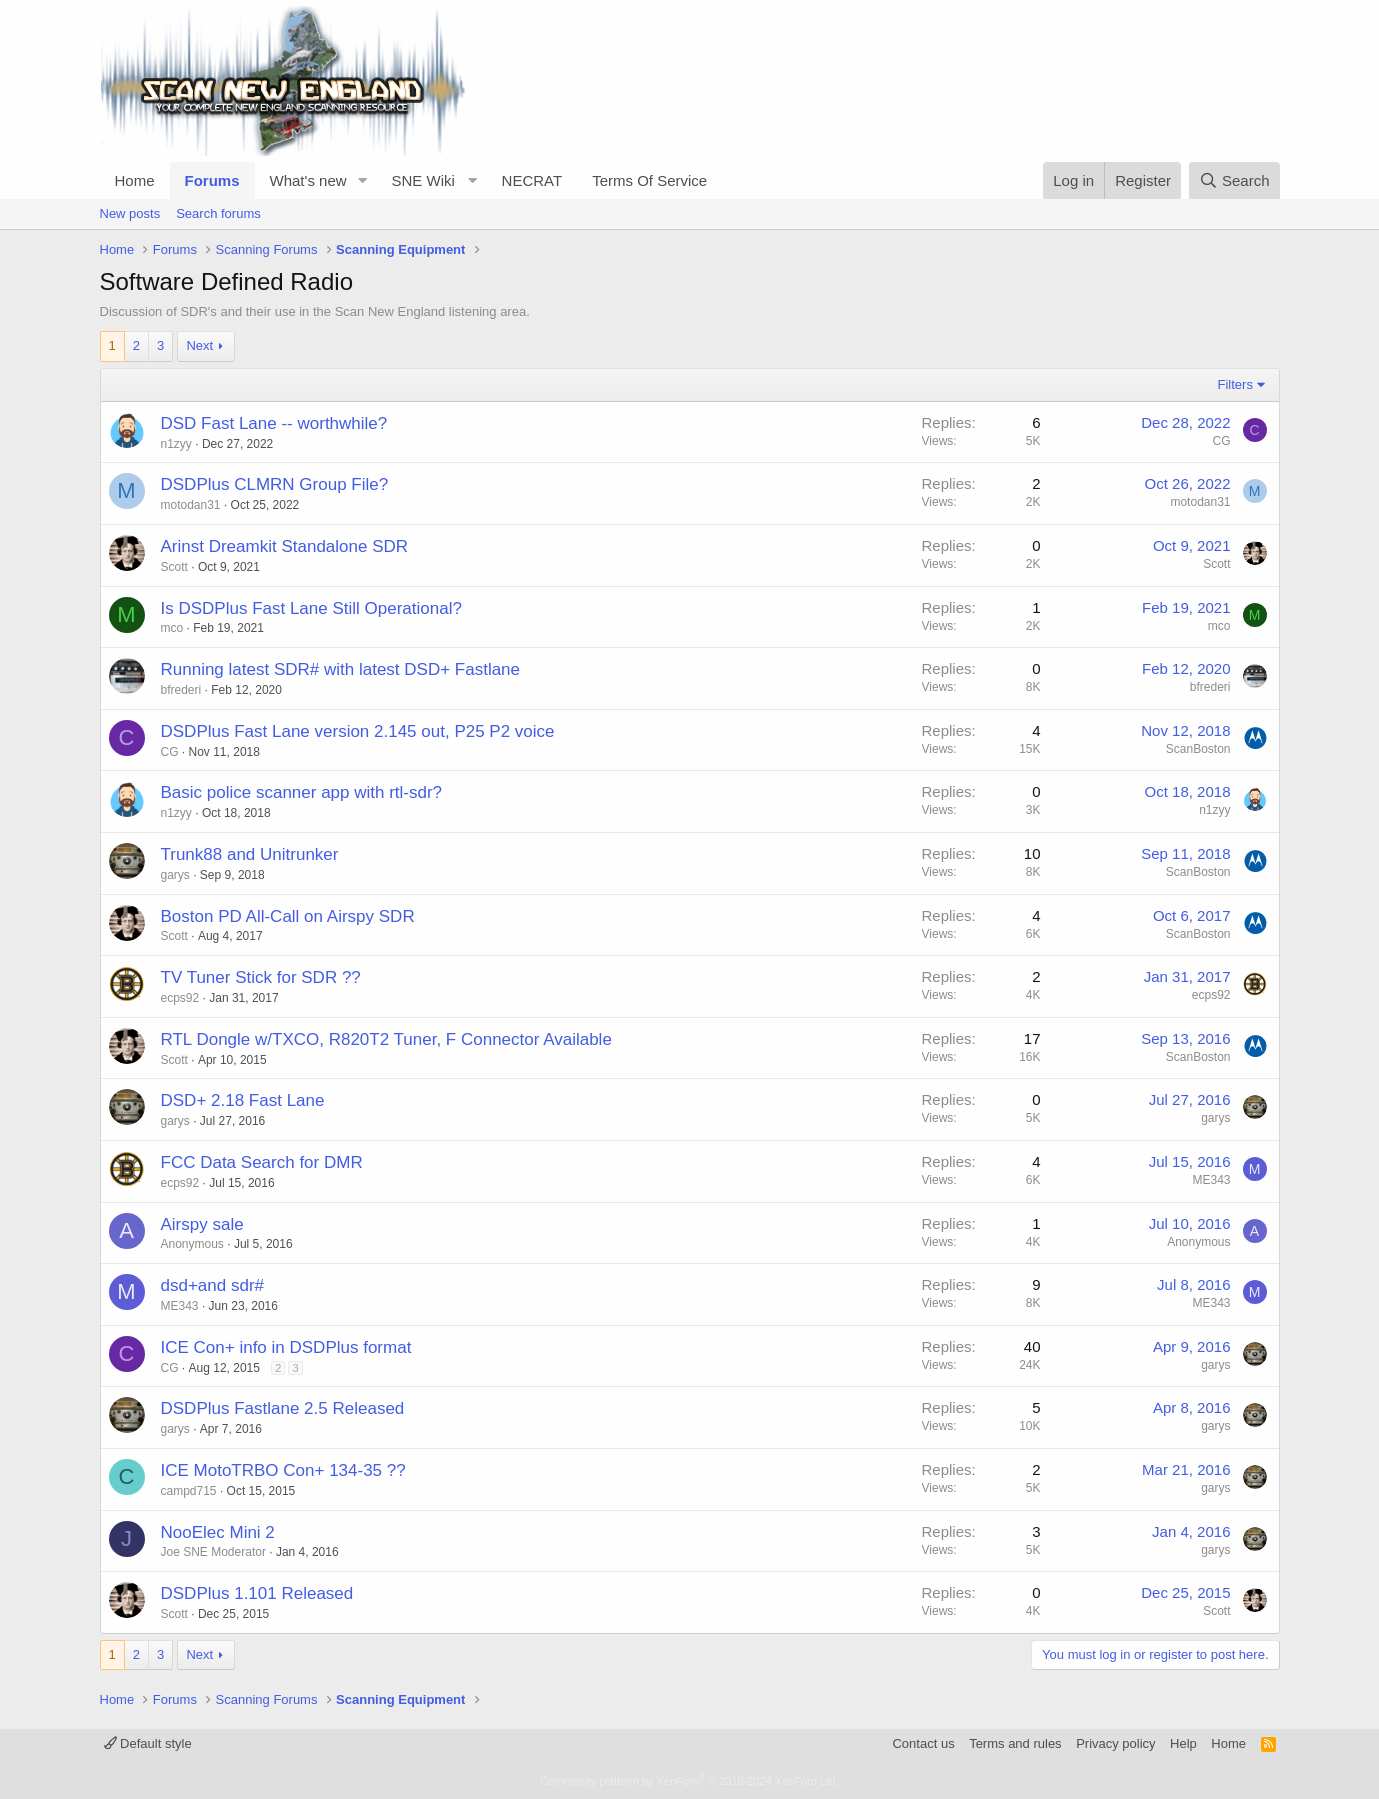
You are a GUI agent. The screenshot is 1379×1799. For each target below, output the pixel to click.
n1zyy (176, 444)
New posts (130, 213)
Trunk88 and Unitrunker (250, 854)
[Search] (1234, 180)
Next (199, 345)
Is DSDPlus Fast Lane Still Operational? (311, 608)
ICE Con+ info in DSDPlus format (286, 1347)
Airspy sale (202, 1224)
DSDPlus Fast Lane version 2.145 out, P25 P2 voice (358, 731)
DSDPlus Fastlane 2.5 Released (283, 1408)
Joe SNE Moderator (213, 1552)
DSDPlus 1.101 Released (257, 1593)
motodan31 (191, 505)
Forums (212, 180)
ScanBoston (1198, 749)
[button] (362, 180)
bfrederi (181, 690)
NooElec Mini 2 (218, 1532)
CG (1222, 441)
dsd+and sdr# (213, 1285)
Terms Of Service (649, 180)
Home (135, 180)
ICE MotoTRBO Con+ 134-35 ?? (283, 1470)
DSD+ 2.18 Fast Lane (243, 1100)
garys (175, 875)
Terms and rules (1015, 1743)
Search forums (218, 213)
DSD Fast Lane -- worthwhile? (274, 423)
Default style (148, 1743)
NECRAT (532, 180)
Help (1183, 1743)
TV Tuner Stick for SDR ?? (261, 977)
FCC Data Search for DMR (262, 1162)
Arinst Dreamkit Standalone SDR (285, 546)
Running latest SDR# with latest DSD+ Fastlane (341, 669)
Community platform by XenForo (690, 1781)
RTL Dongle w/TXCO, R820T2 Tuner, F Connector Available (386, 1039)
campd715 (189, 1491)
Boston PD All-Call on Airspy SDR (288, 916)
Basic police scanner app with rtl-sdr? (302, 792)
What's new (308, 180)
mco (172, 628)
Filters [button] (1235, 384)
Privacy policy (1115, 1743)
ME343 (1211, 1180)
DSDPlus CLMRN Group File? (275, 484)
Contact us (923, 1743)
